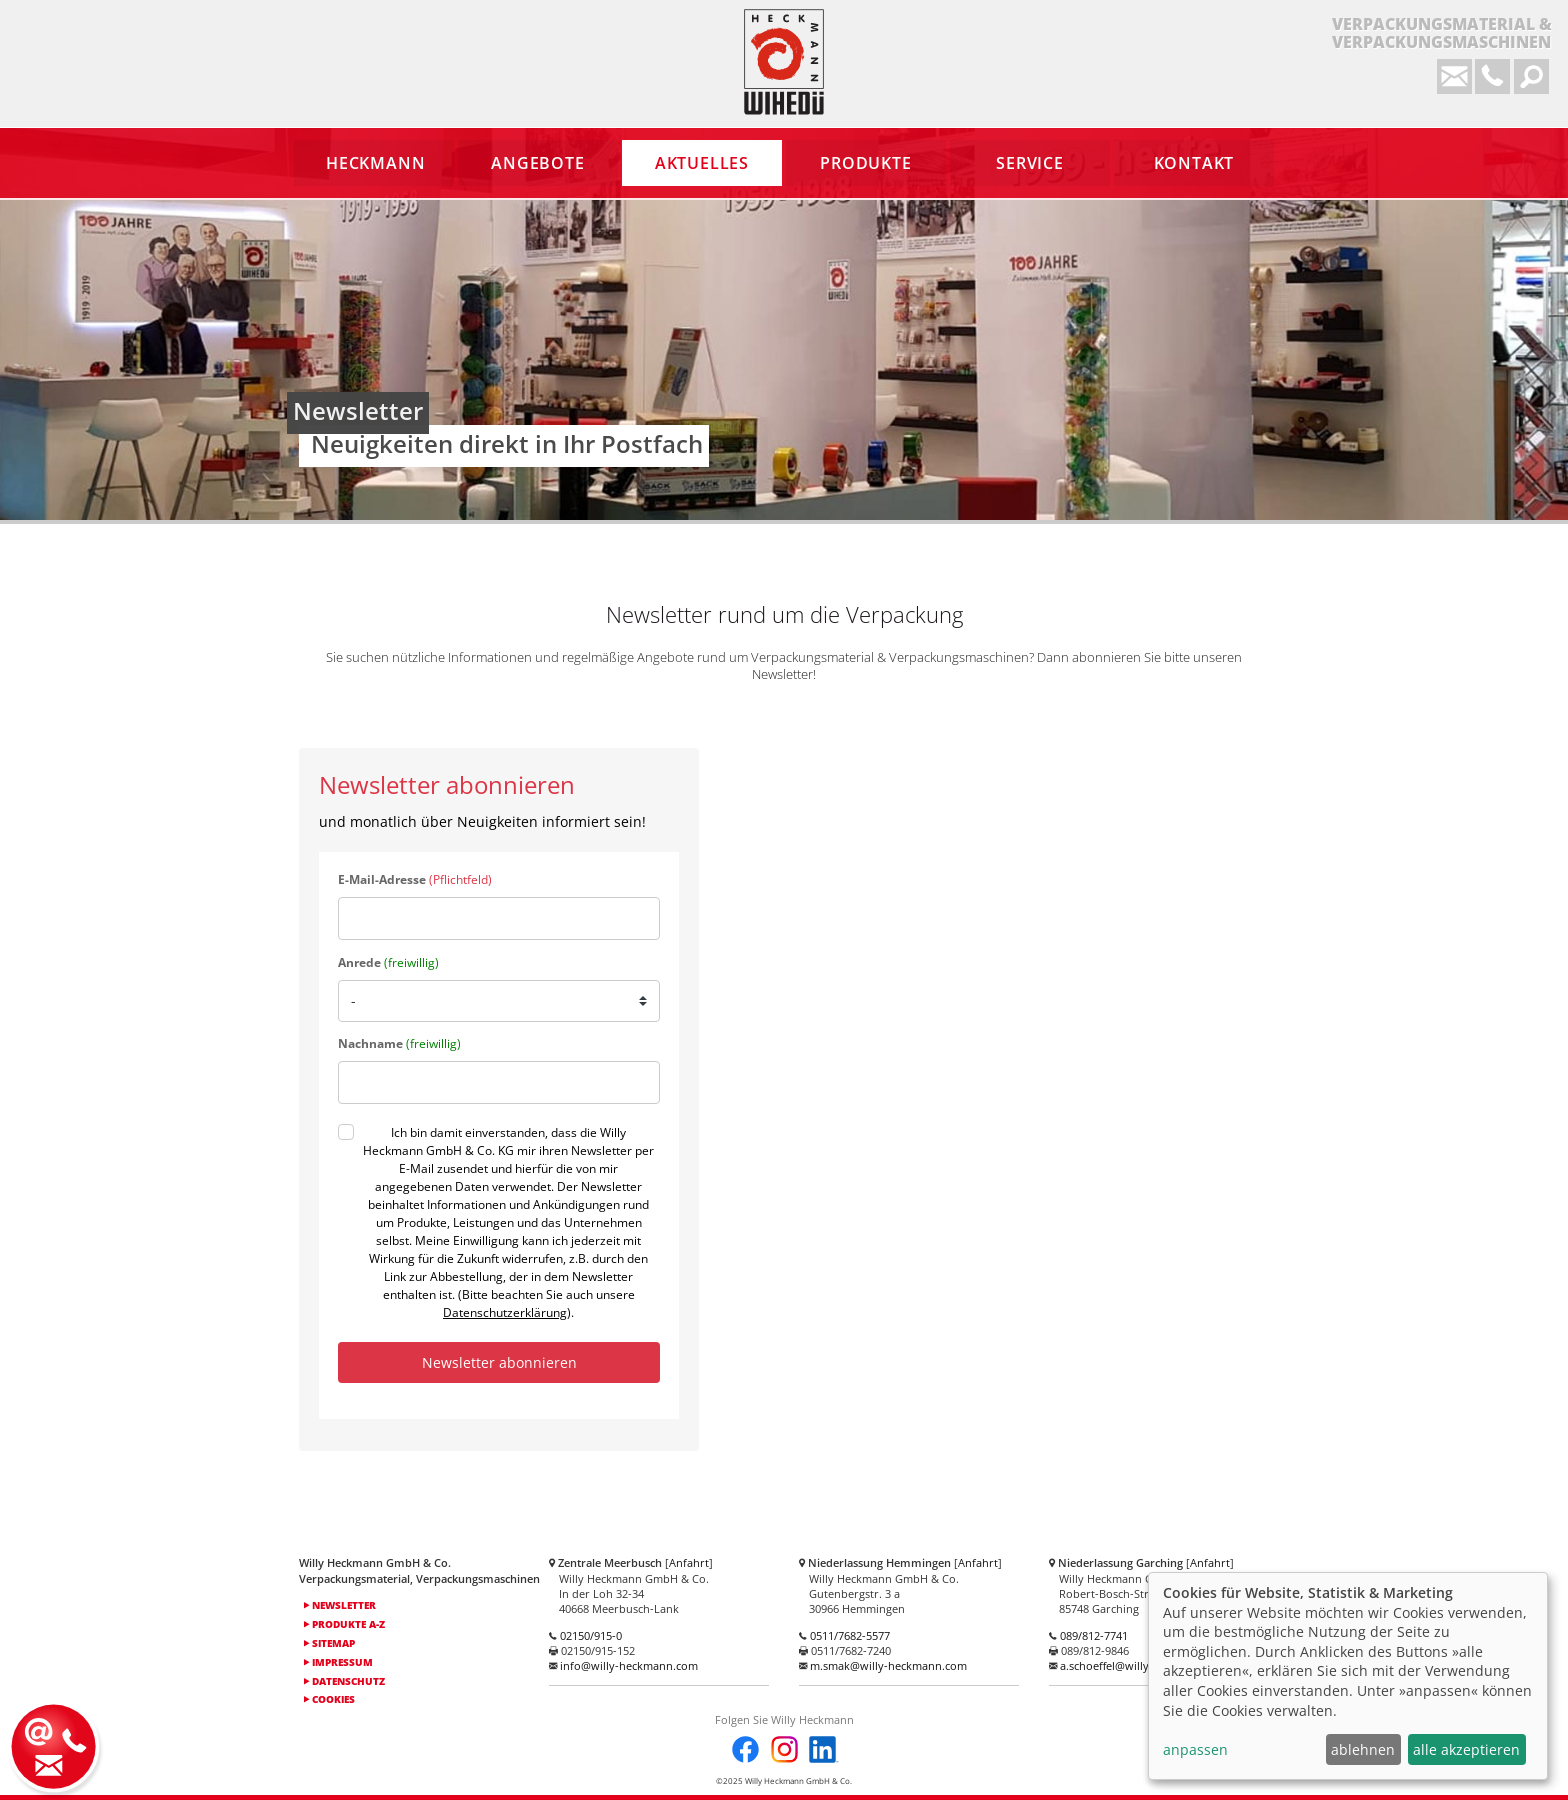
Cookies (329, 1699)
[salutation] (499, 1001)
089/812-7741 (1094, 1635)
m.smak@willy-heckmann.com (888, 1665)
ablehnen (1363, 1749)
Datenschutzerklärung (505, 1312)
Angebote (537, 163)
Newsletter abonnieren (499, 1362)
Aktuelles (702, 163)
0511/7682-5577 (850, 1635)
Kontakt (56, 1744)
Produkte (865, 163)
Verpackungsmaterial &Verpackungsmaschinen (1442, 33)
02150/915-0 (591, 1635)
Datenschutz (344, 1681)
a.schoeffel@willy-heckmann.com (1146, 1665)
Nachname (399, 1043)
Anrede (388, 962)
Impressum (338, 1662)
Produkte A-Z (344, 1624)
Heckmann (784, 62)
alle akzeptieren (1466, 1749)
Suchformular (1531, 76)
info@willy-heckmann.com (1454, 76)
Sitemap (329, 1643)
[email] (499, 918)
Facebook (745, 1749)
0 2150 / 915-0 (1492, 76)
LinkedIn (822, 1749)
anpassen (1195, 1749)
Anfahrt (689, 1562)
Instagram (784, 1749)
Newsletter (340, 1605)
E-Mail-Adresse (415, 879)
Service (1030, 163)
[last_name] (499, 1082)
